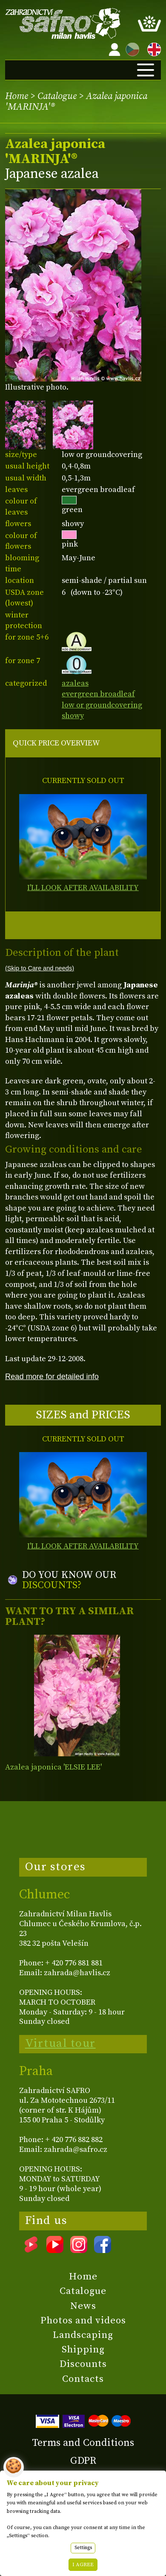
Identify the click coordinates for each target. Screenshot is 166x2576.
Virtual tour (60, 2043)
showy (73, 716)
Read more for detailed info (52, 1376)
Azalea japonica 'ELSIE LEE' (53, 1767)
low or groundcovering (102, 705)
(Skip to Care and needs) (39, 968)
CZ (130, 48)
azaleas (75, 683)
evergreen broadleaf (98, 694)
